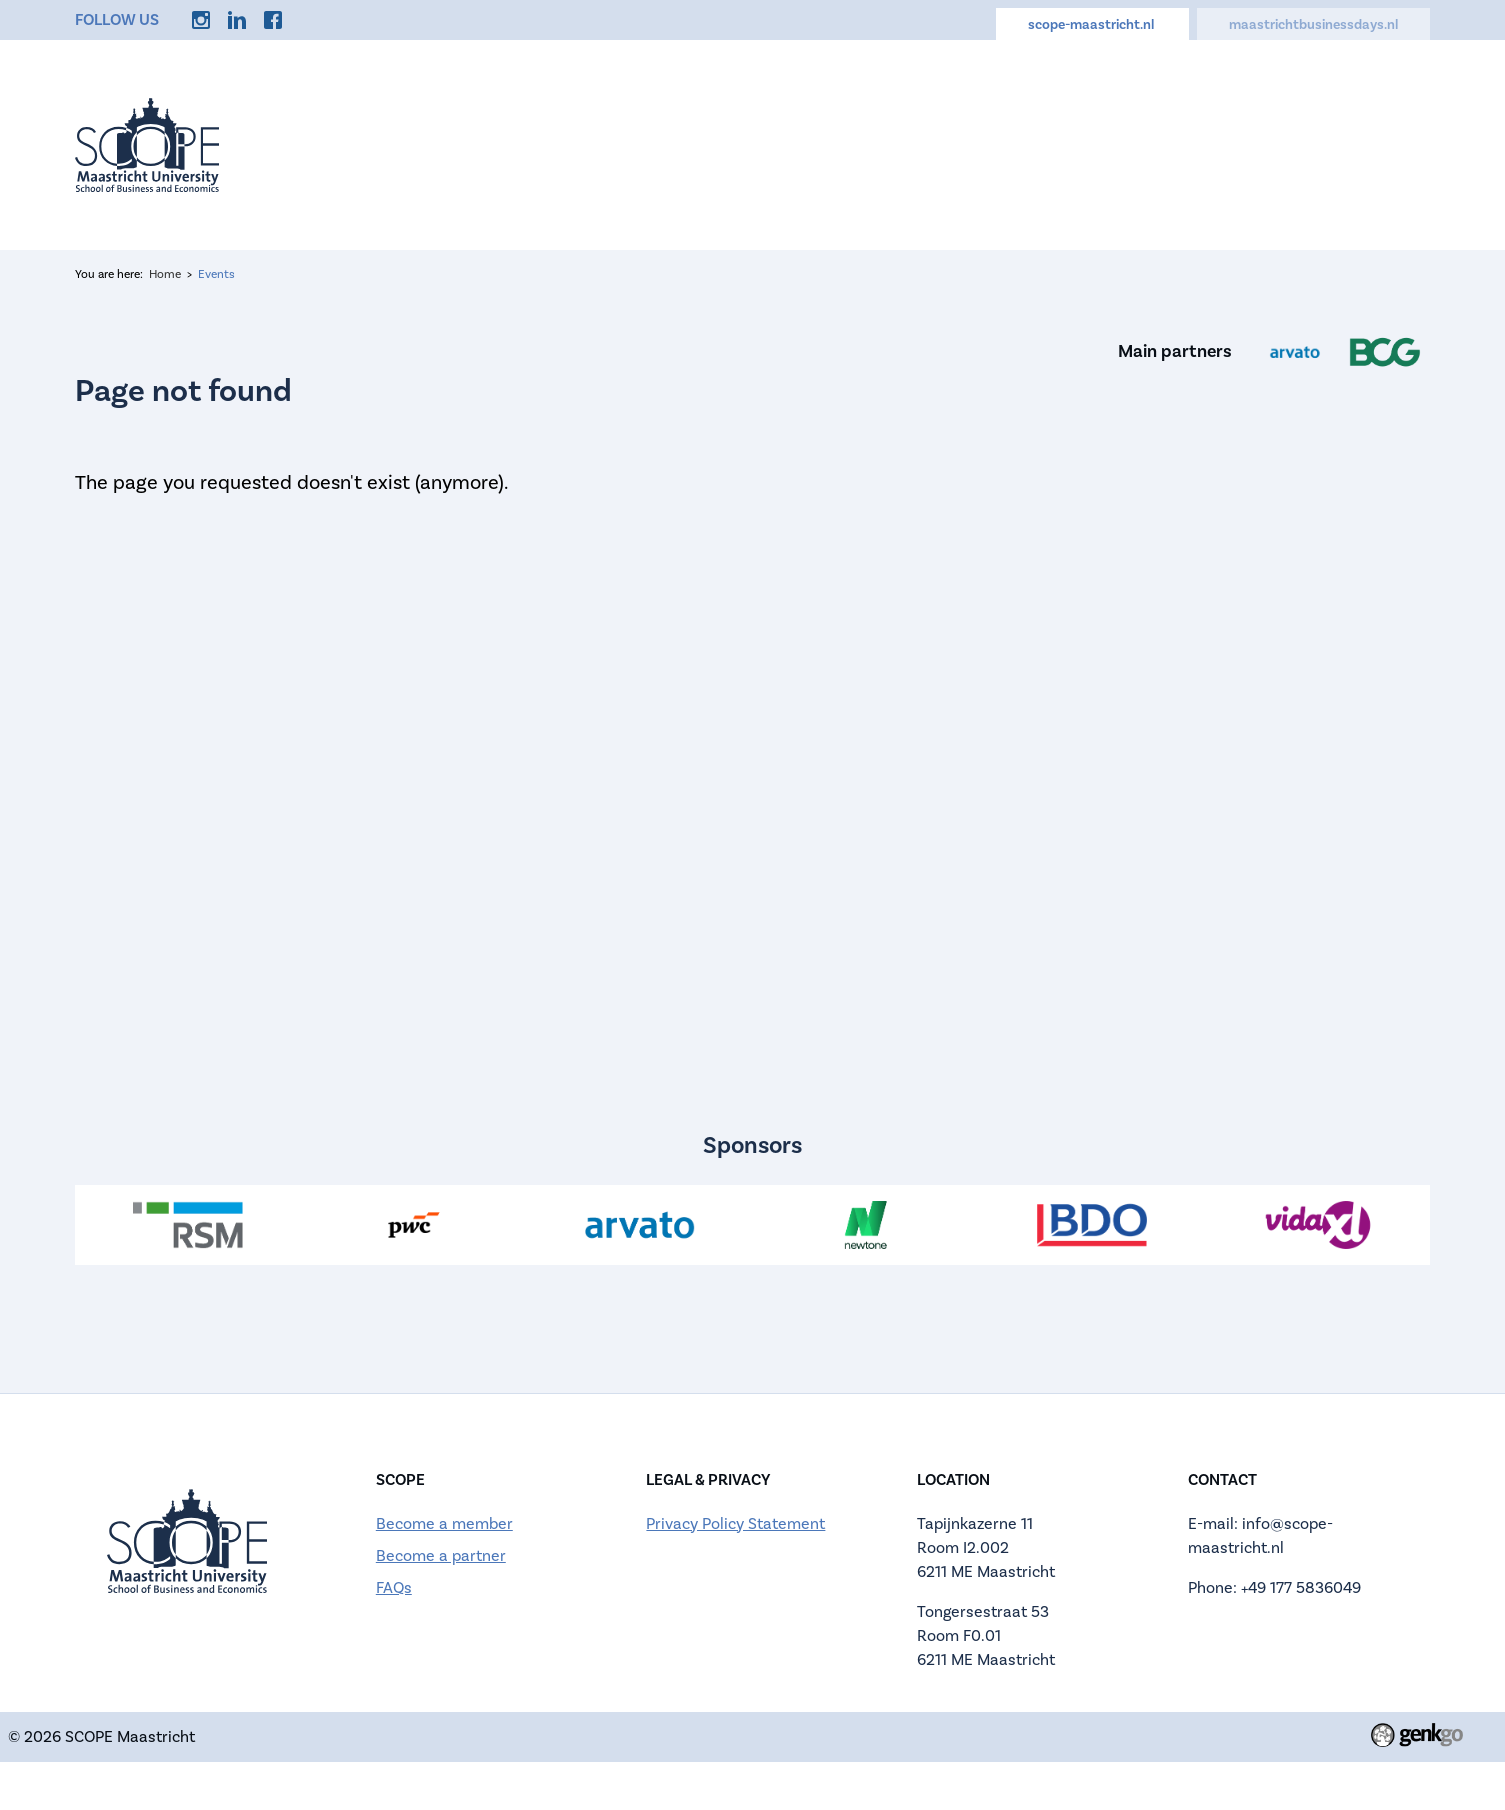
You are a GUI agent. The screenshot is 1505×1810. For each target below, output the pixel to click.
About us (675, 144)
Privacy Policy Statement (735, 1524)
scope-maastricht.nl (1092, 25)
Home (467, 144)
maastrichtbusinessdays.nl (1313, 25)
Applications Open (837, 144)
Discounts (1275, 144)
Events (565, 144)
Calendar (999, 144)
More (1383, 144)
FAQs (394, 1588)
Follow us (117, 20)
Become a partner (441, 1556)
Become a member (444, 1524)
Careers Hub (1135, 144)
